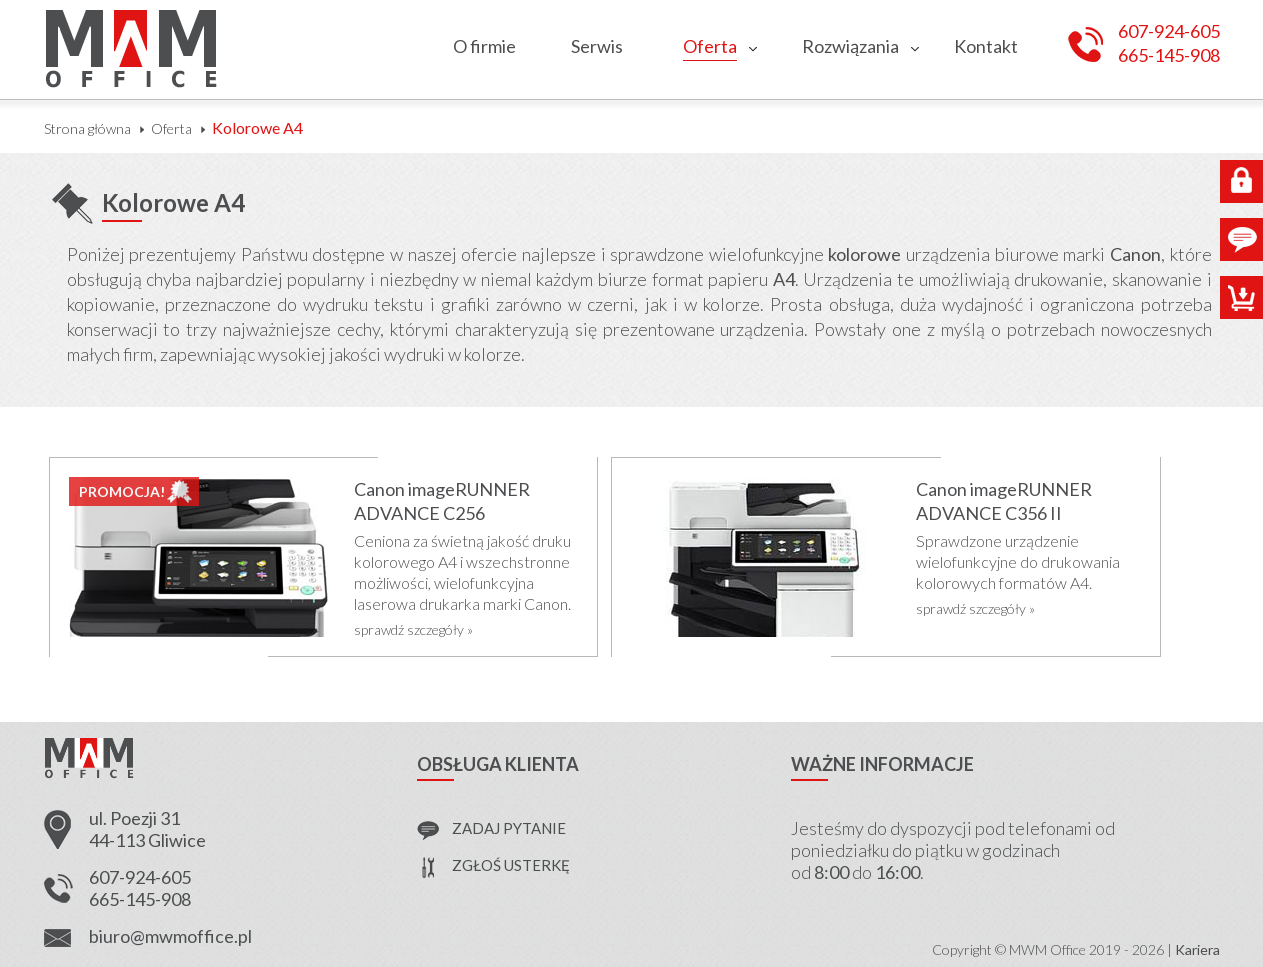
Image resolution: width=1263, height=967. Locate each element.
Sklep (1241, 297)
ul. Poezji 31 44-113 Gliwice (147, 829)
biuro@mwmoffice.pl (170, 936)
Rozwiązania (850, 46)
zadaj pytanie (509, 828)
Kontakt (986, 46)
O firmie (484, 46)
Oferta (710, 46)
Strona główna (87, 128)
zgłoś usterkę (511, 865)
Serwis (597, 46)
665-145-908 (1169, 55)
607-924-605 (1169, 31)
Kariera (1197, 949)
